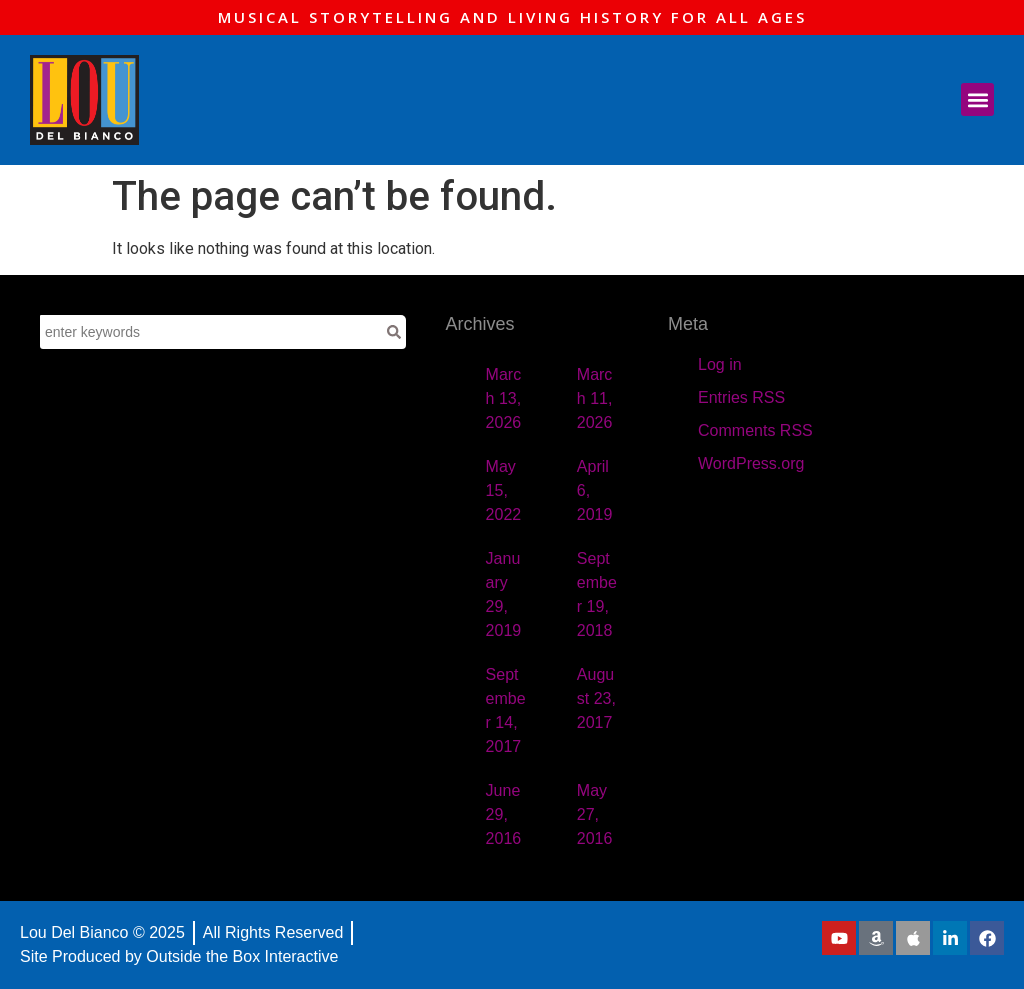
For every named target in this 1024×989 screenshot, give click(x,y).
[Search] (394, 332)
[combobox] (211, 332)
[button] (977, 99)
